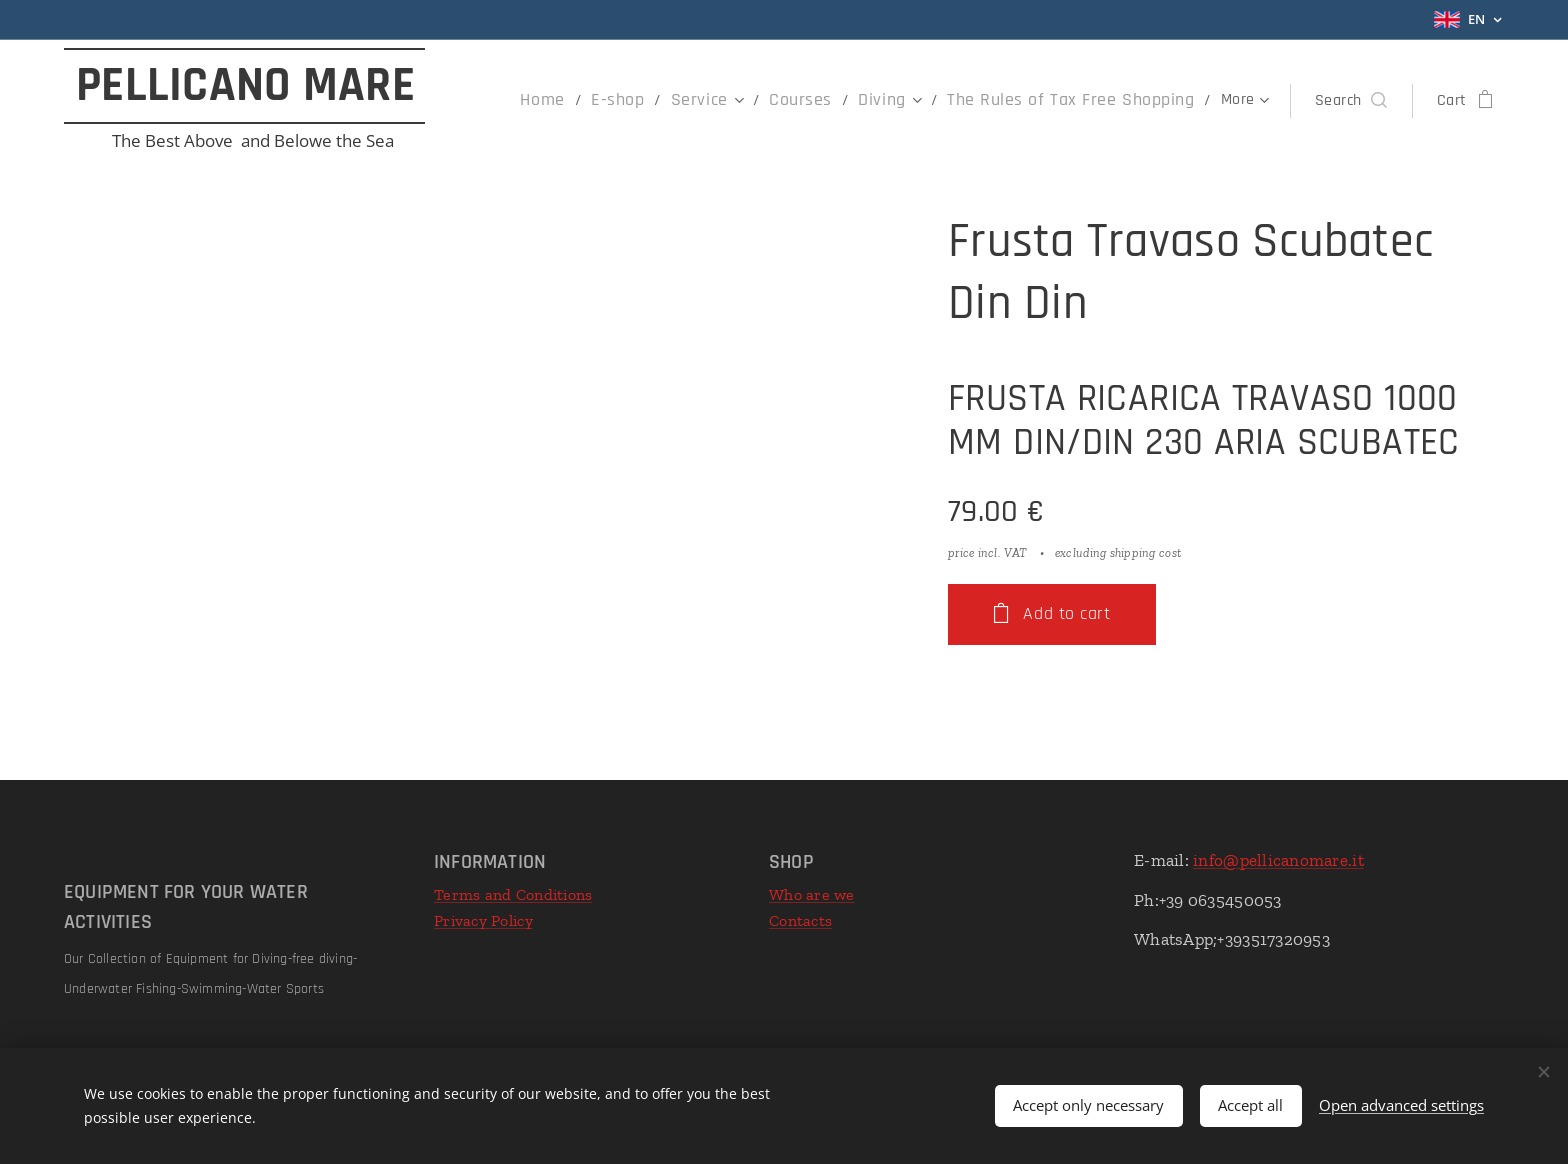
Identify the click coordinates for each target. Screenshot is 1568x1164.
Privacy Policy (483, 920)
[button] (1351, 101)
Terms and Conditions (513, 894)
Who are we (812, 894)
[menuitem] (524, 101)
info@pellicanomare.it (1278, 860)
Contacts (800, 920)
